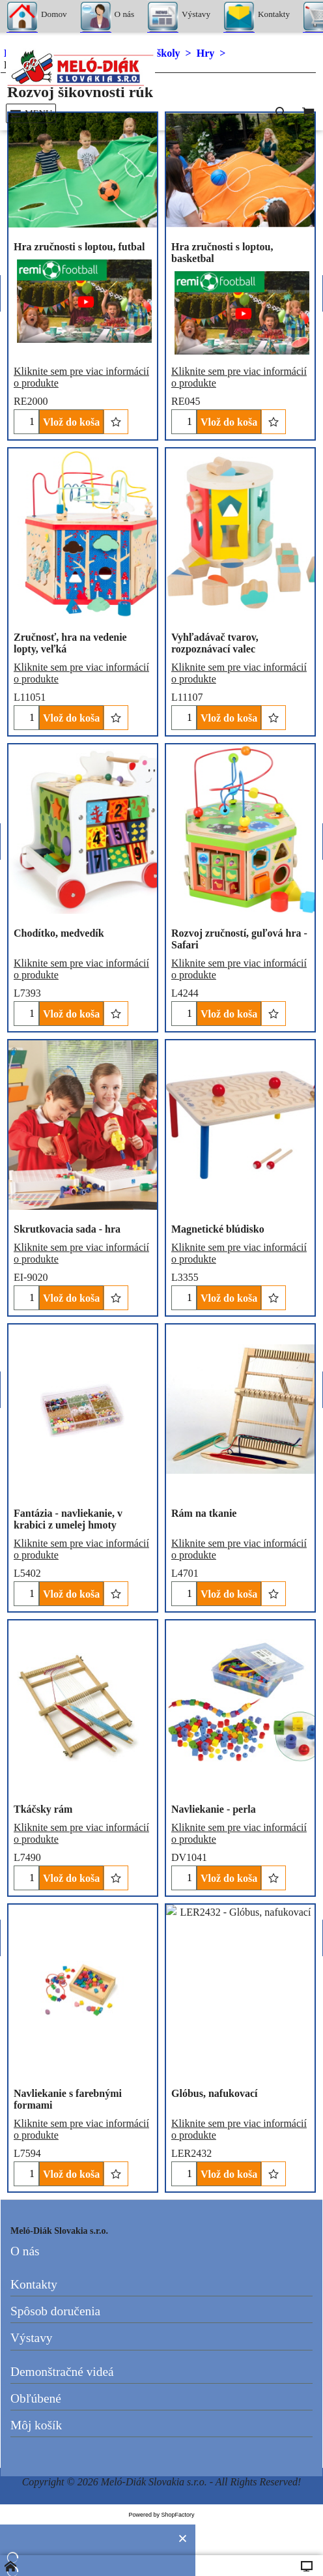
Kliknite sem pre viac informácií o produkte (81, 1252)
